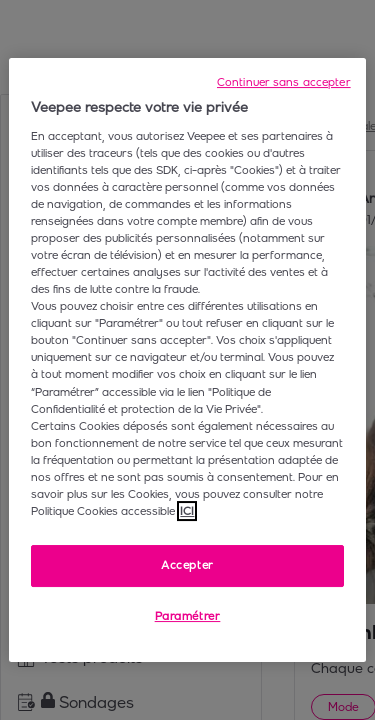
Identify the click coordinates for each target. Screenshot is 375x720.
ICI (187, 511)
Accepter (187, 565)
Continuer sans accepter (284, 82)
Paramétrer (188, 616)
